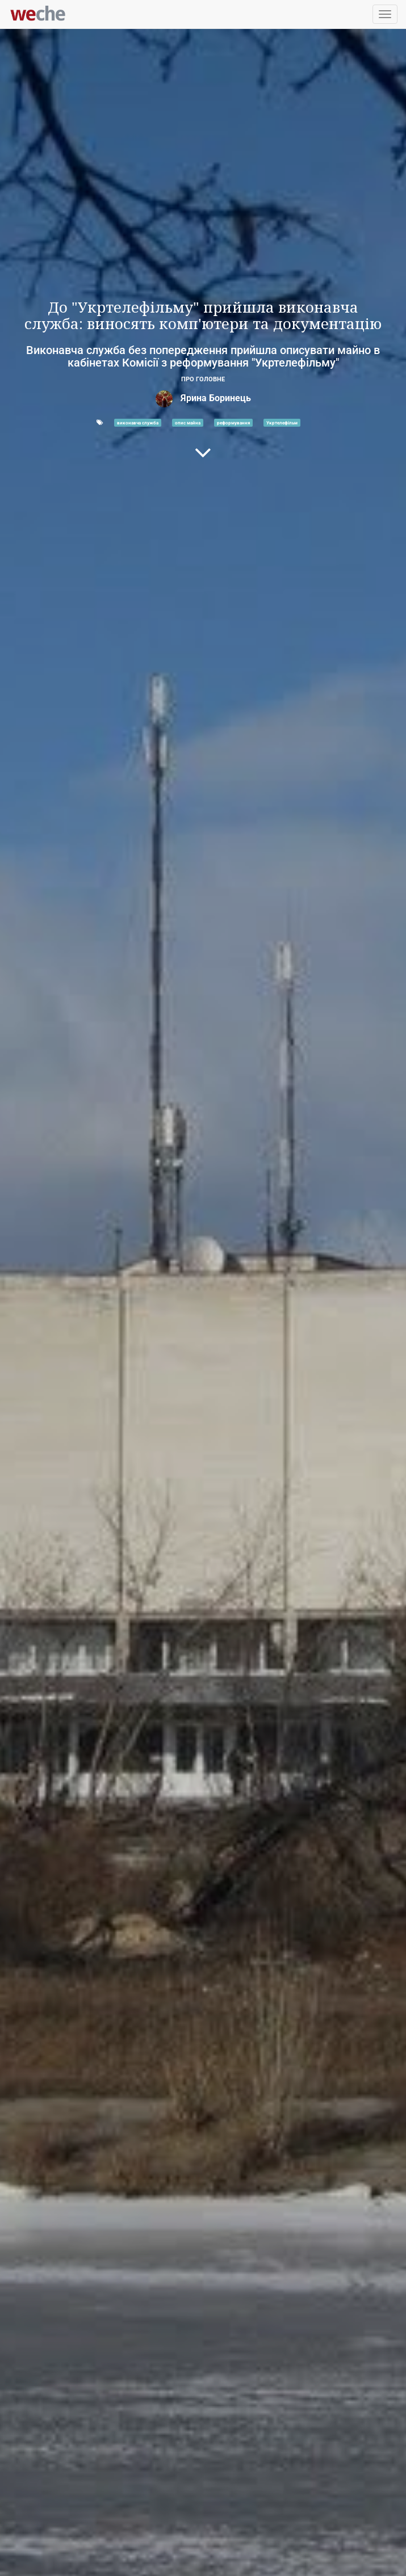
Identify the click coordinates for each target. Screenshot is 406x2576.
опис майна (187, 423)
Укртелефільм (282, 423)
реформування (233, 423)
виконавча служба (137, 423)
